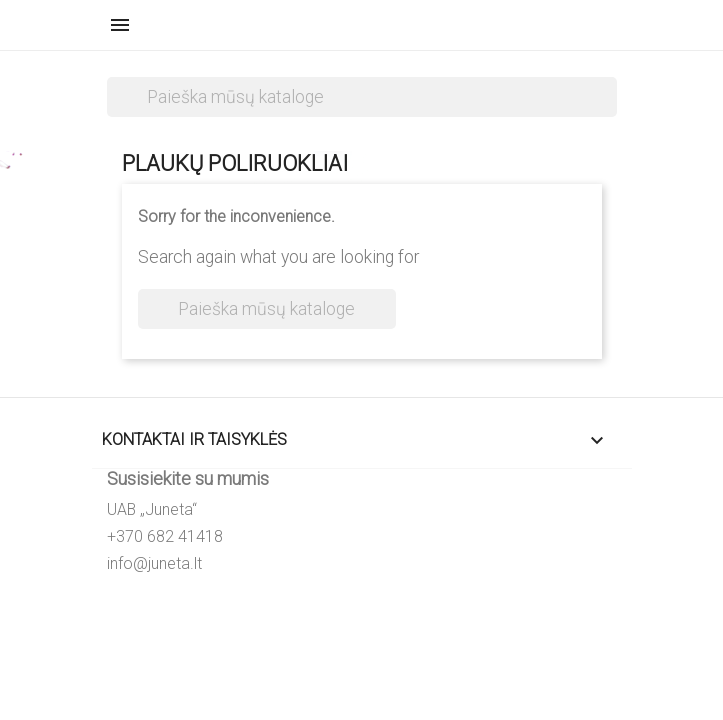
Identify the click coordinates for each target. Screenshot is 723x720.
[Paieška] (362, 97)
